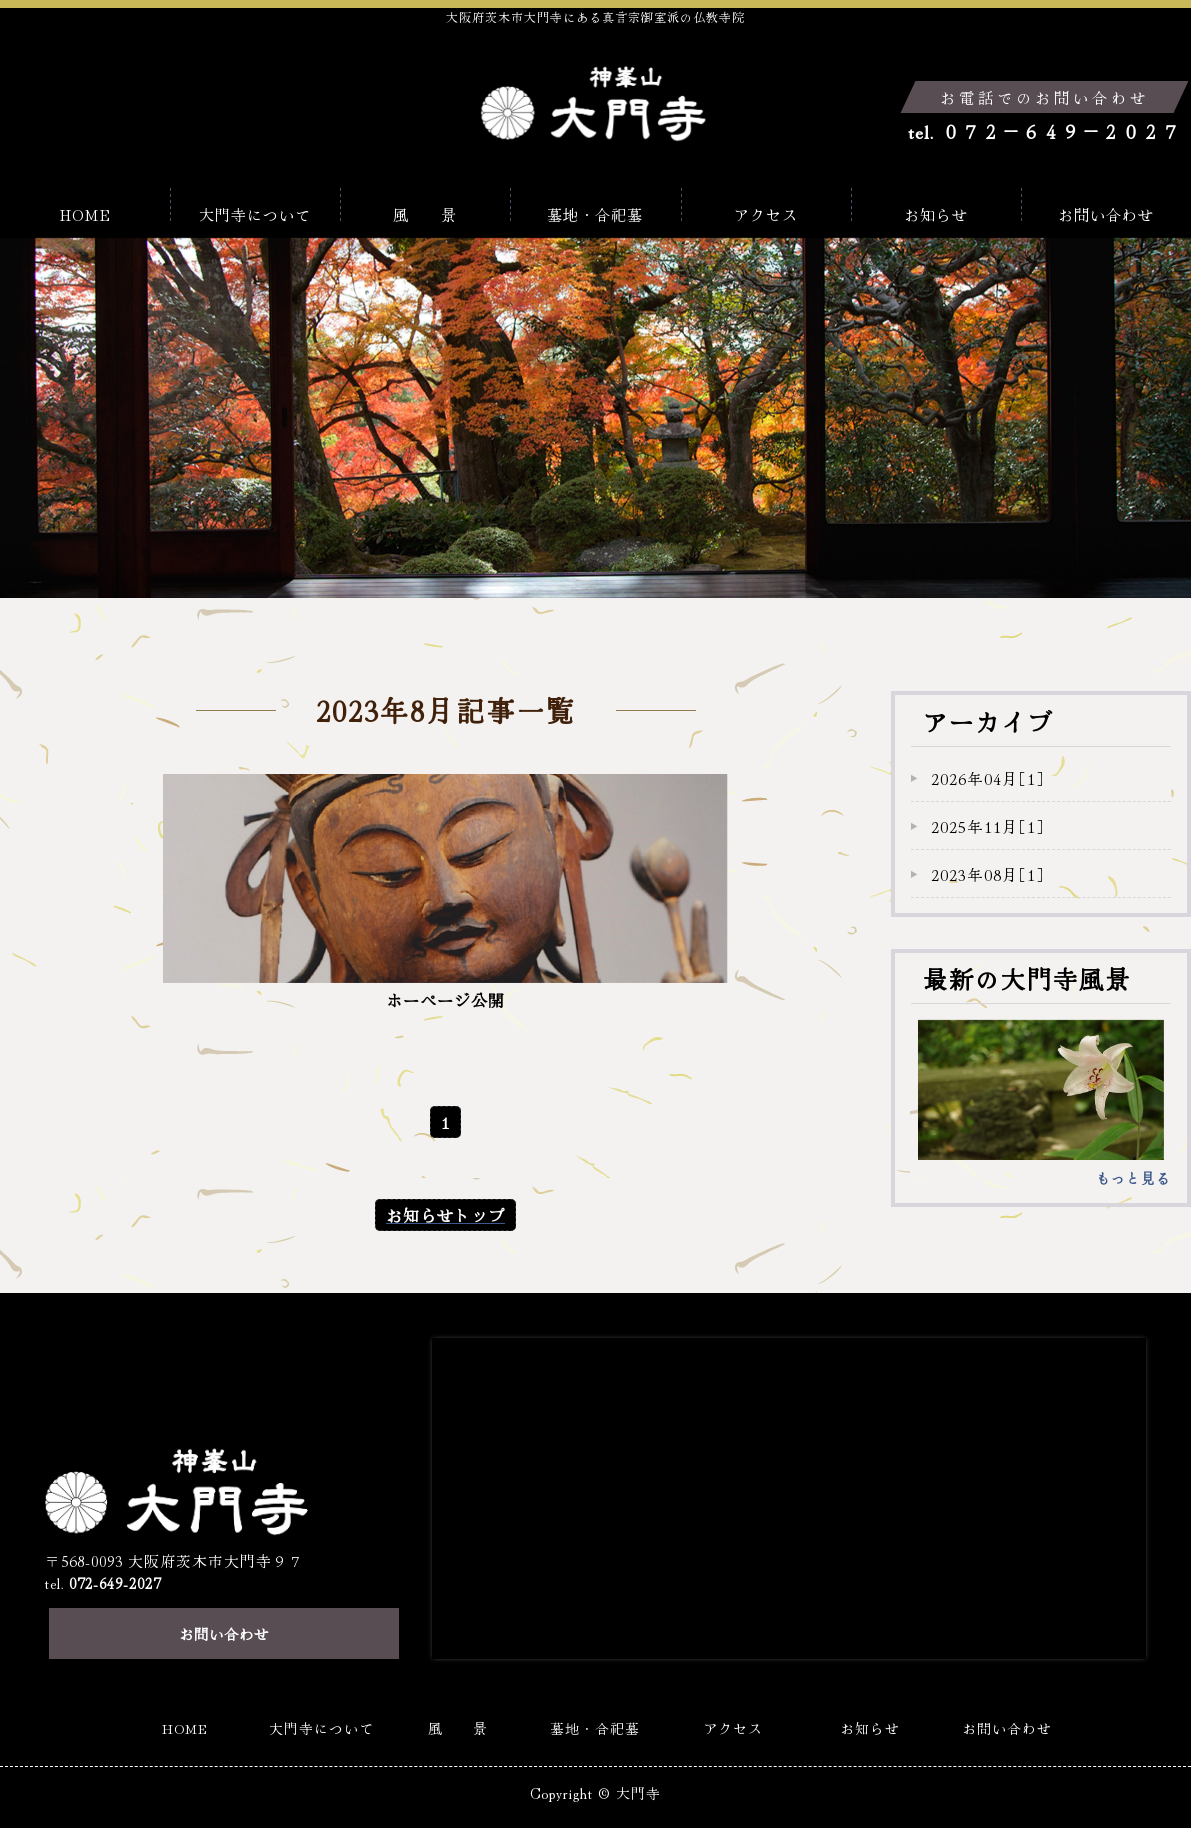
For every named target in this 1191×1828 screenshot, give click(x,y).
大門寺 (639, 1763)
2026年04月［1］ (987, 778)
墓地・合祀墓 (595, 207)
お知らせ (936, 207)
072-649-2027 (115, 1548)
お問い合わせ (1106, 207)
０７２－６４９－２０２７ (1061, 131)
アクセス (766, 207)
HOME (85, 207)
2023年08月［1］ (987, 874)
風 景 (425, 207)
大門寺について (255, 207)
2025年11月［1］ (987, 826)
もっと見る (1133, 1178)
